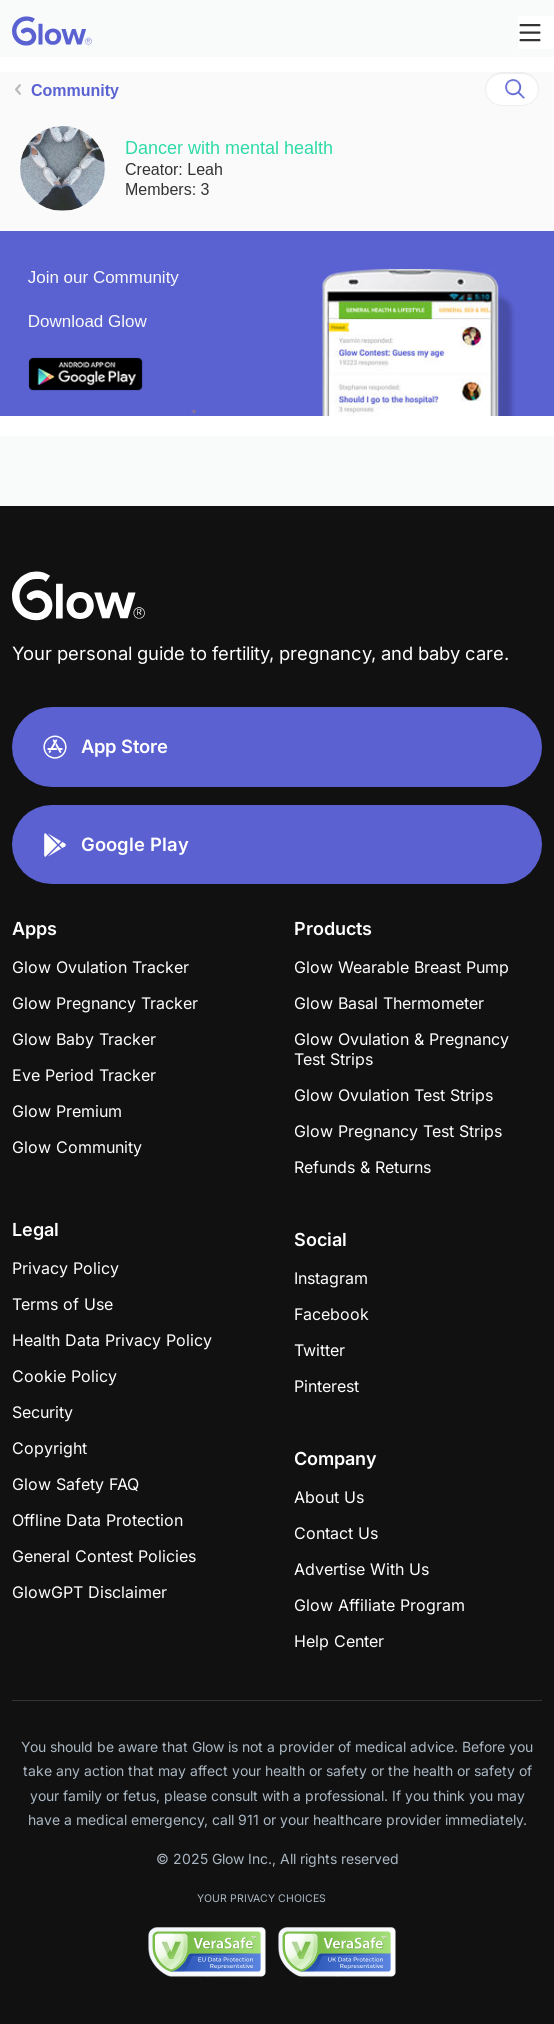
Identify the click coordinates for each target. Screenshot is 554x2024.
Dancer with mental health (229, 148)
